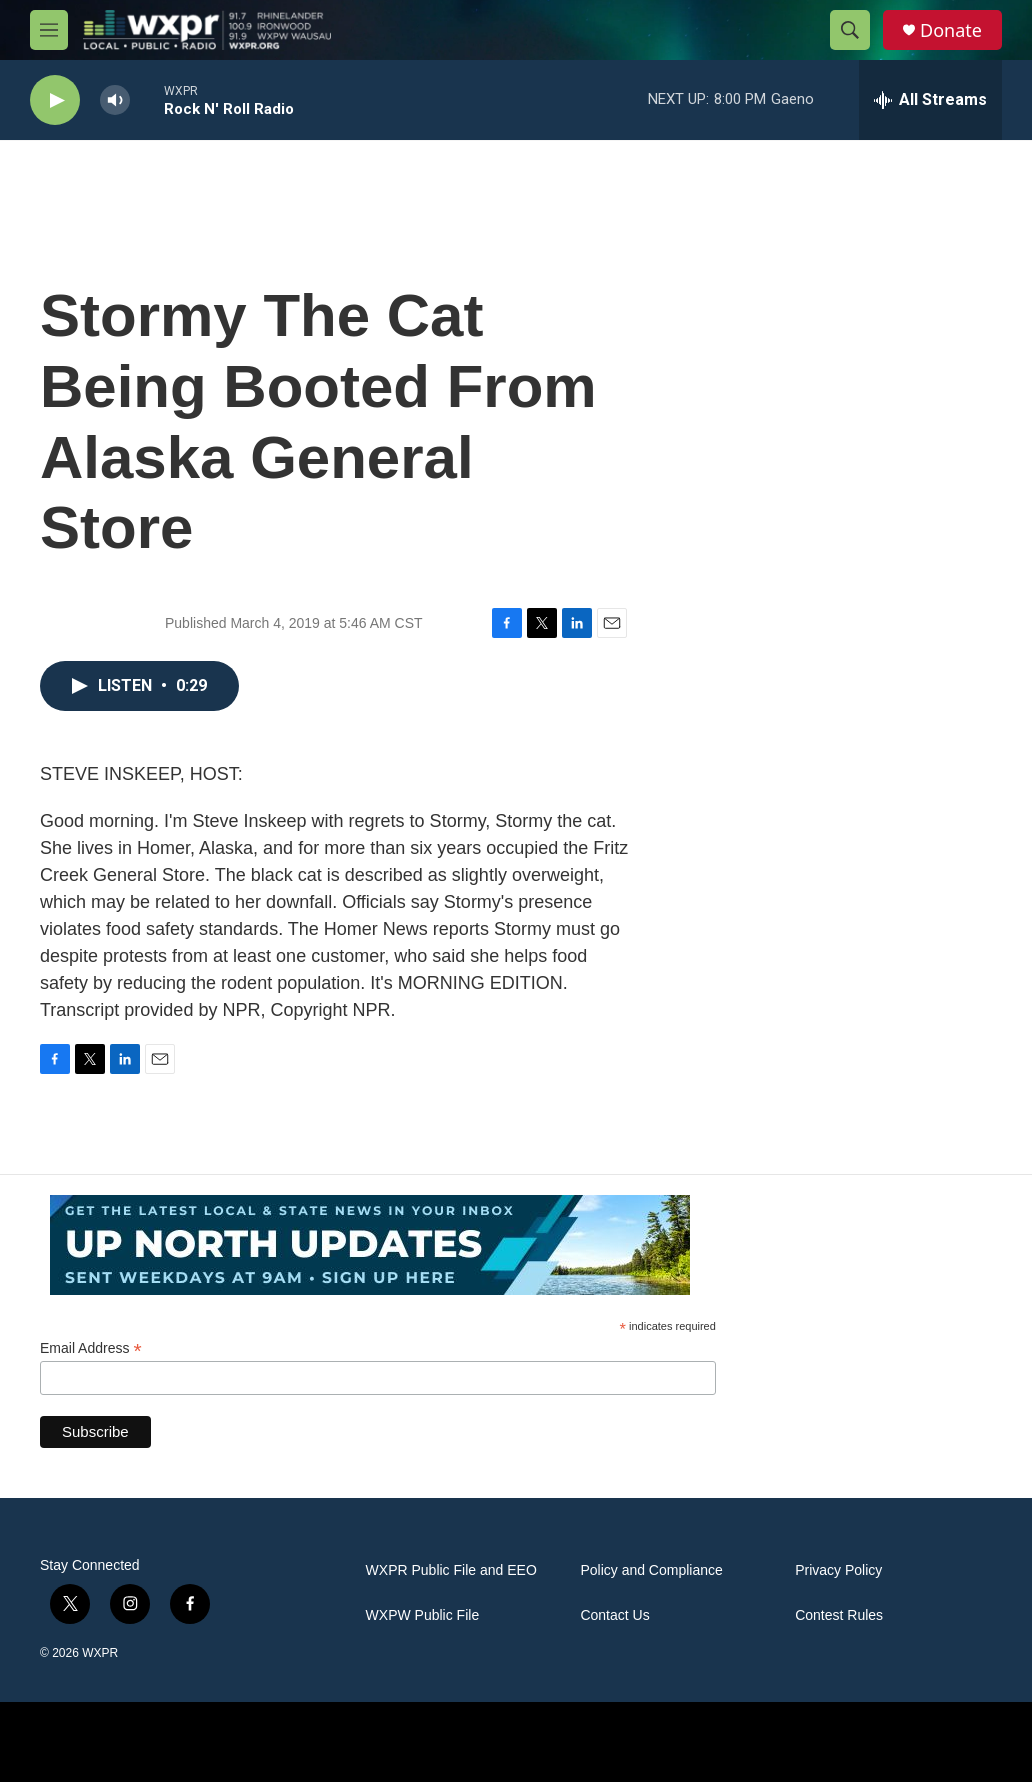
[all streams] (930, 100)
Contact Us (614, 1615)
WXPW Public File (423, 1615)
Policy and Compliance (651, 1570)
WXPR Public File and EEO (451, 1570)
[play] (55, 100)
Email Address (91, 1348)
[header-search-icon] (850, 30)
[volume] (115, 100)
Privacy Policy (838, 1570)
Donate (951, 30)
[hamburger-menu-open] (49, 30)
